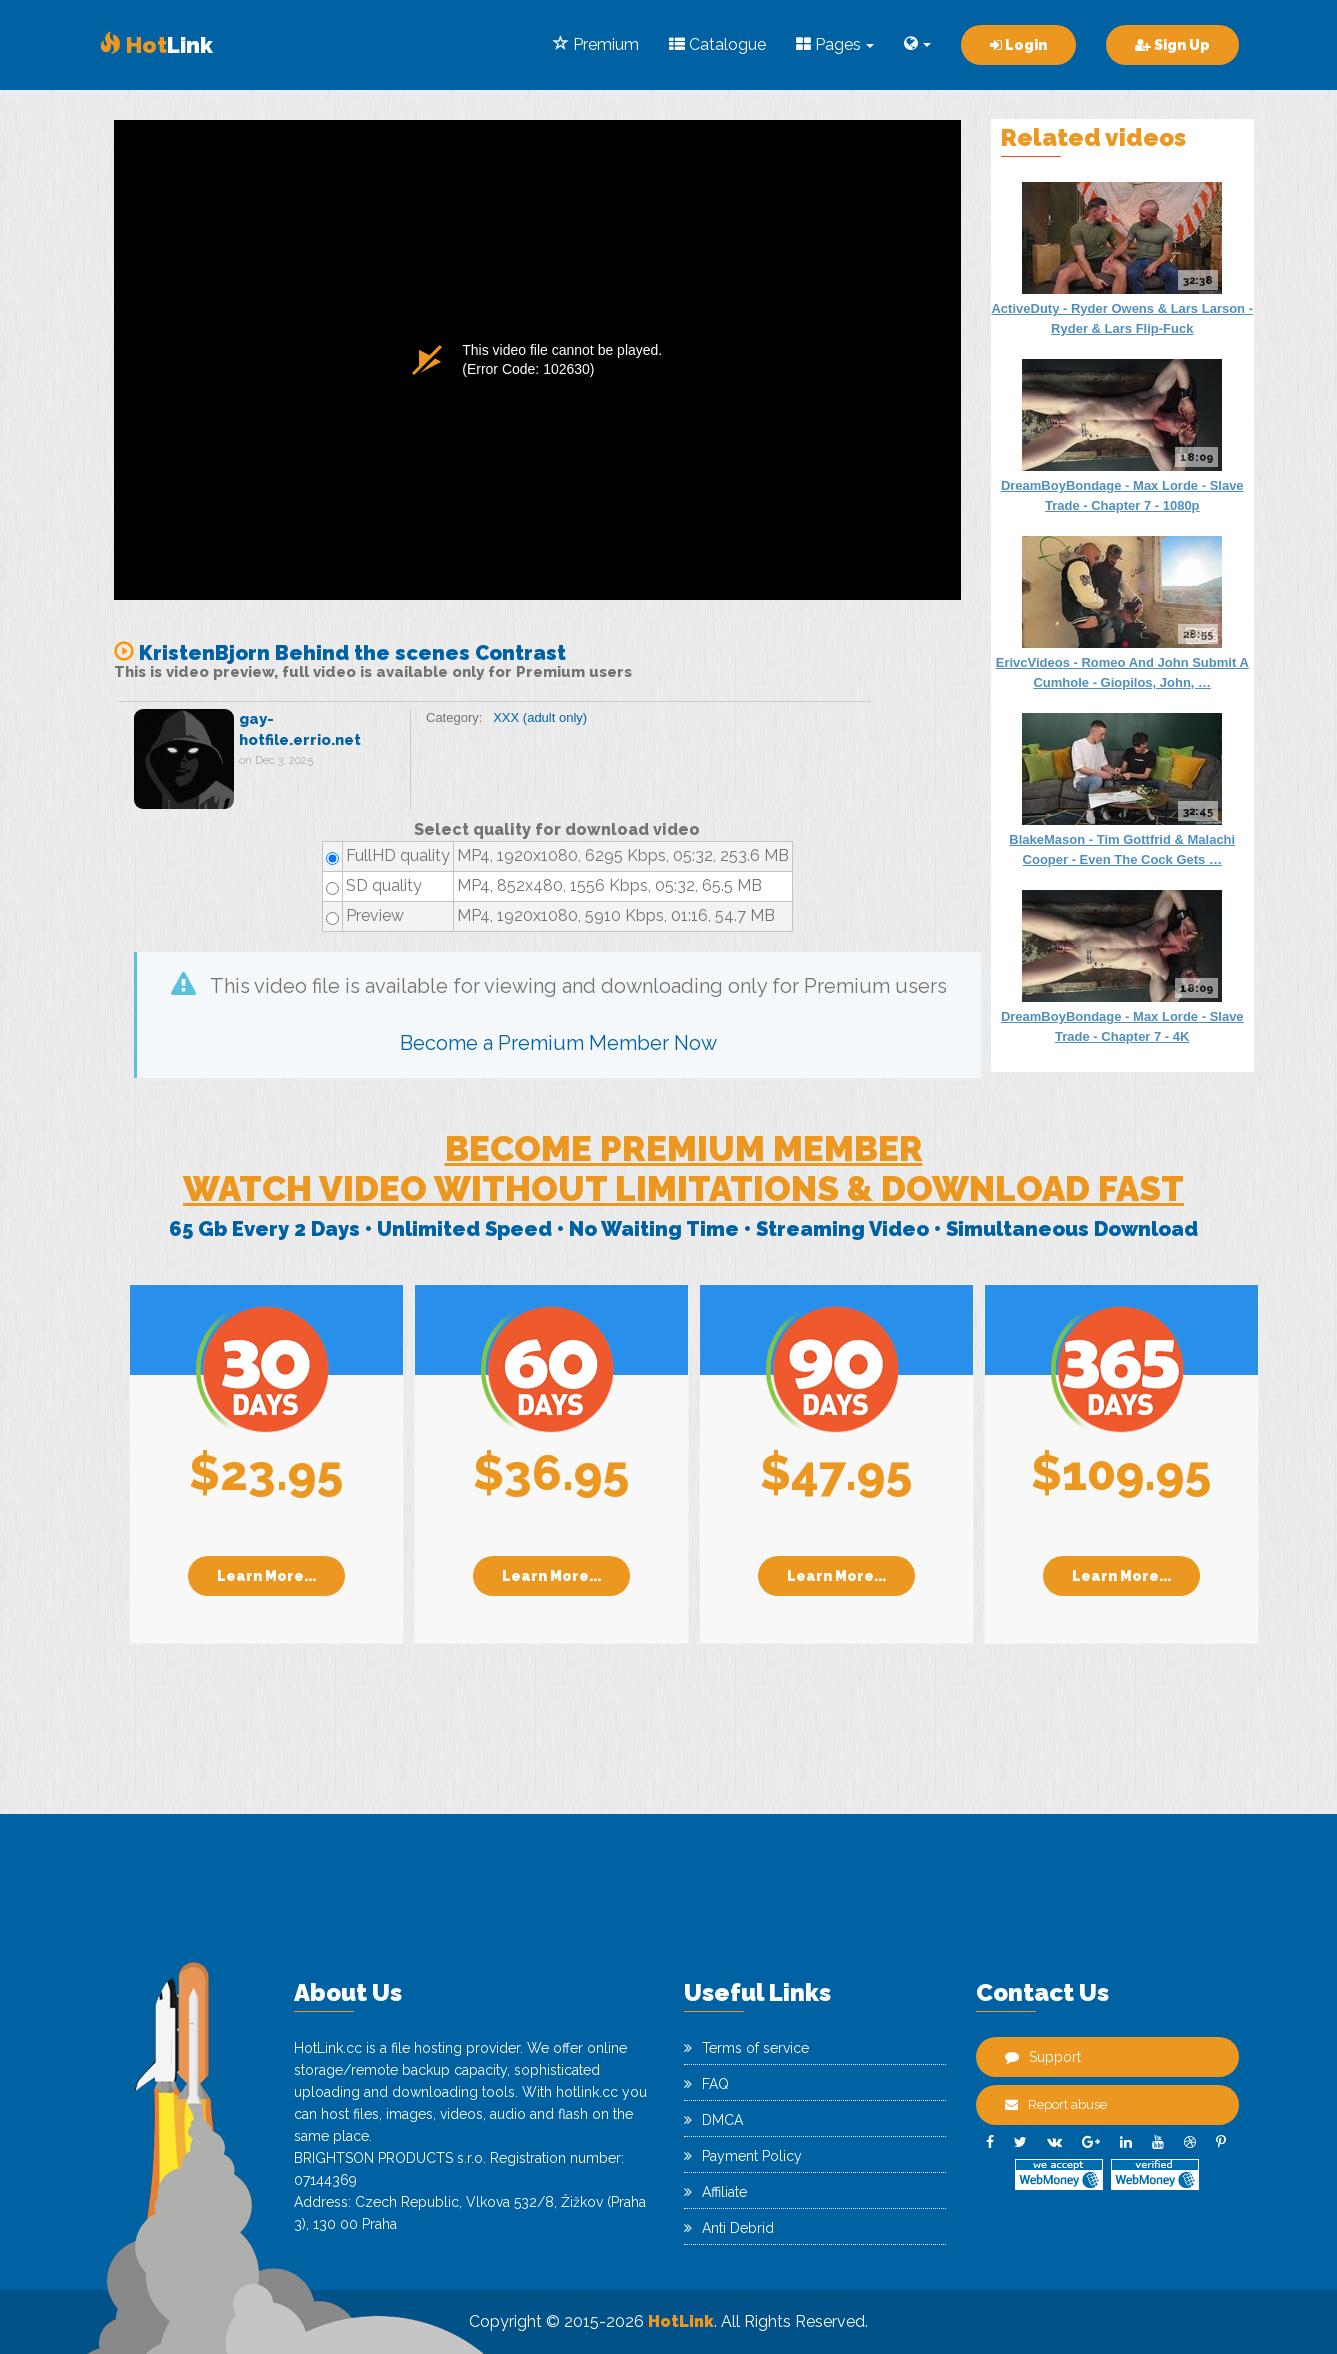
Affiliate (715, 2192)
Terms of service (746, 2048)
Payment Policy (743, 2156)
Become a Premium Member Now (558, 1043)
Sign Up (1172, 45)
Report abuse (1056, 2104)
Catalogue (717, 44)
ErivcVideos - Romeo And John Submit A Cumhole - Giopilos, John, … (1122, 672)
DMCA (713, 2120)
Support (1043, 2057)
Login (1018, 45)
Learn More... (266, 1576)
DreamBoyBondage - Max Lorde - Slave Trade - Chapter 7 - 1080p (1122, 495)
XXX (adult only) (540, 717)
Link (156, 45)
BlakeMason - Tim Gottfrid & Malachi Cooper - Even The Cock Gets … (1122, 849)
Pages (835, 44)
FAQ (706, 2084)
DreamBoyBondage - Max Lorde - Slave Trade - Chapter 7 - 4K (1122, 1026)
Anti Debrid (729, 2228)
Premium (596, 44)
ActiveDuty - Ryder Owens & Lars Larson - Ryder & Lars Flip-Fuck (1122, 318)
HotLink (681, 2321)
